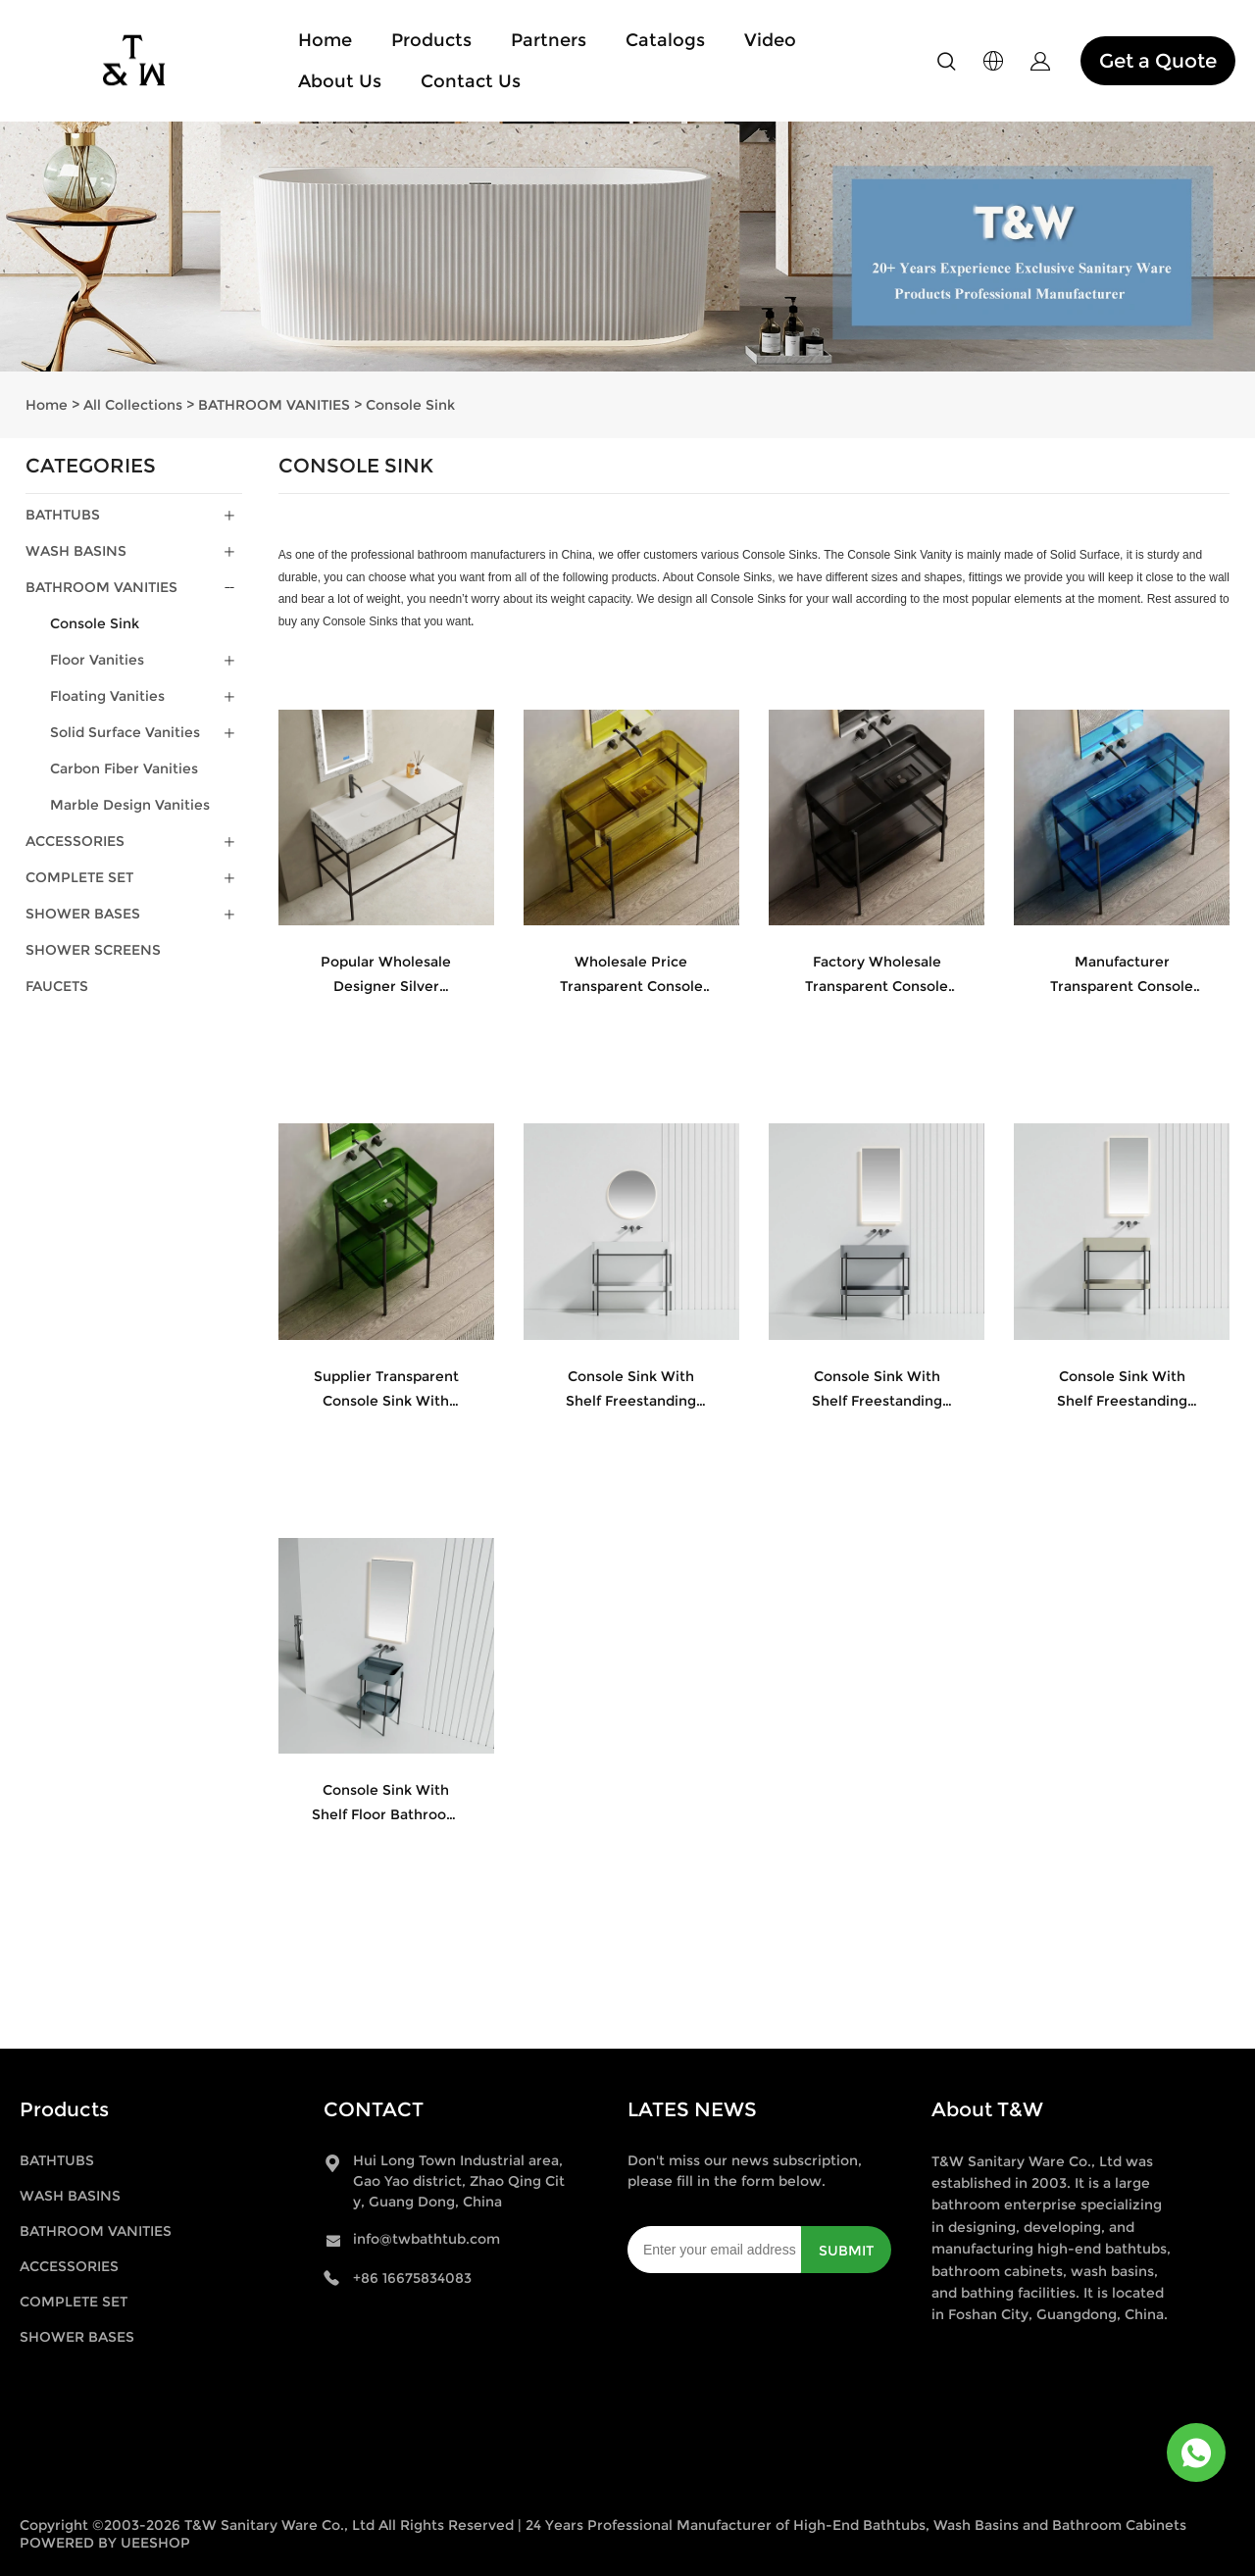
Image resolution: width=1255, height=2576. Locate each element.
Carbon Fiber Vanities (124, 768)
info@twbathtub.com (426, 2239)
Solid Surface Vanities (125, 732)
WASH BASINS (75, 551)
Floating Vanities (107, 696)
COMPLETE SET (79, 877)
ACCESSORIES (75, 841)
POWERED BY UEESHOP (105, 2542)
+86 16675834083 (412, 2278)
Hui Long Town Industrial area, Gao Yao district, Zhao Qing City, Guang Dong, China (459, 2181)
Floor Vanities (97, 660)
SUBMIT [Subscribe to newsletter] (846, 2250)
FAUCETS (56, 986)
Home (325, 40)
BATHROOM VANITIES (274, 405)
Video (770, 40)
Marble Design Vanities (130, 805)
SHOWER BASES (82, 913)
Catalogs (665, 40)
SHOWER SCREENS (93, 950)
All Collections (132, 405)
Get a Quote (1158, 61)
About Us (339, 81)
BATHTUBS (62, 514)
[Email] (714, 2249)
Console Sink (410, 405)
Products (431, 40)
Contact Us (471, 81)
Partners (548, 40)
